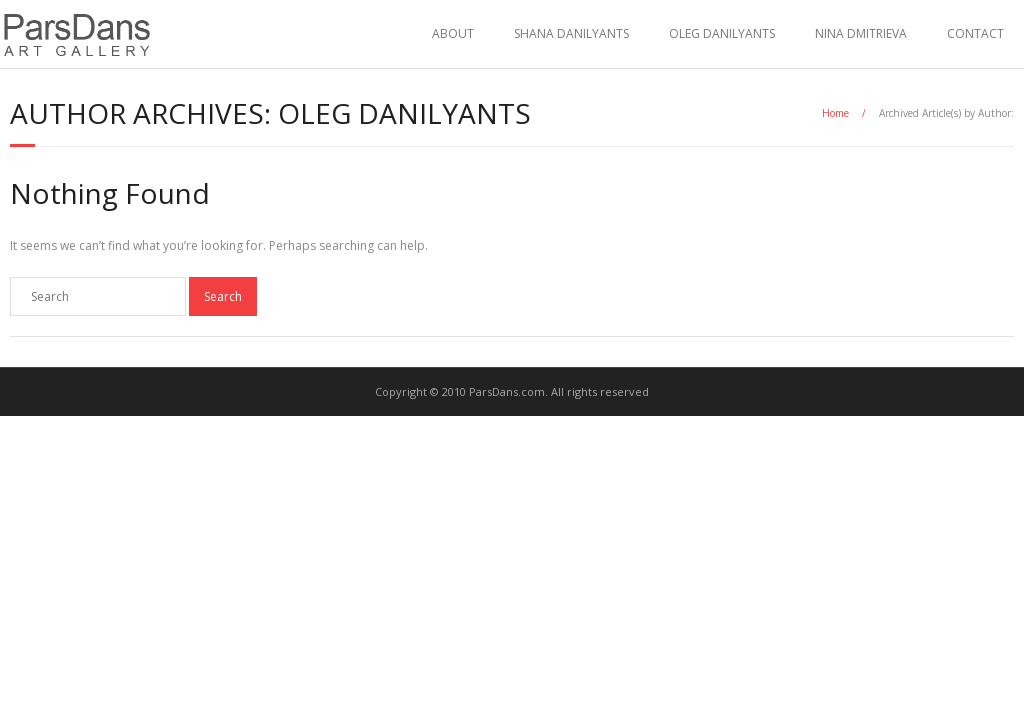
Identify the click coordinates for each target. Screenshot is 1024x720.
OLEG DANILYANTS (722, 33)
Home (835, 113)
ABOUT (453, 33)
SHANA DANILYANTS (571, 33)
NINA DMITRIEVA (861, 33)
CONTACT (975, 33)
